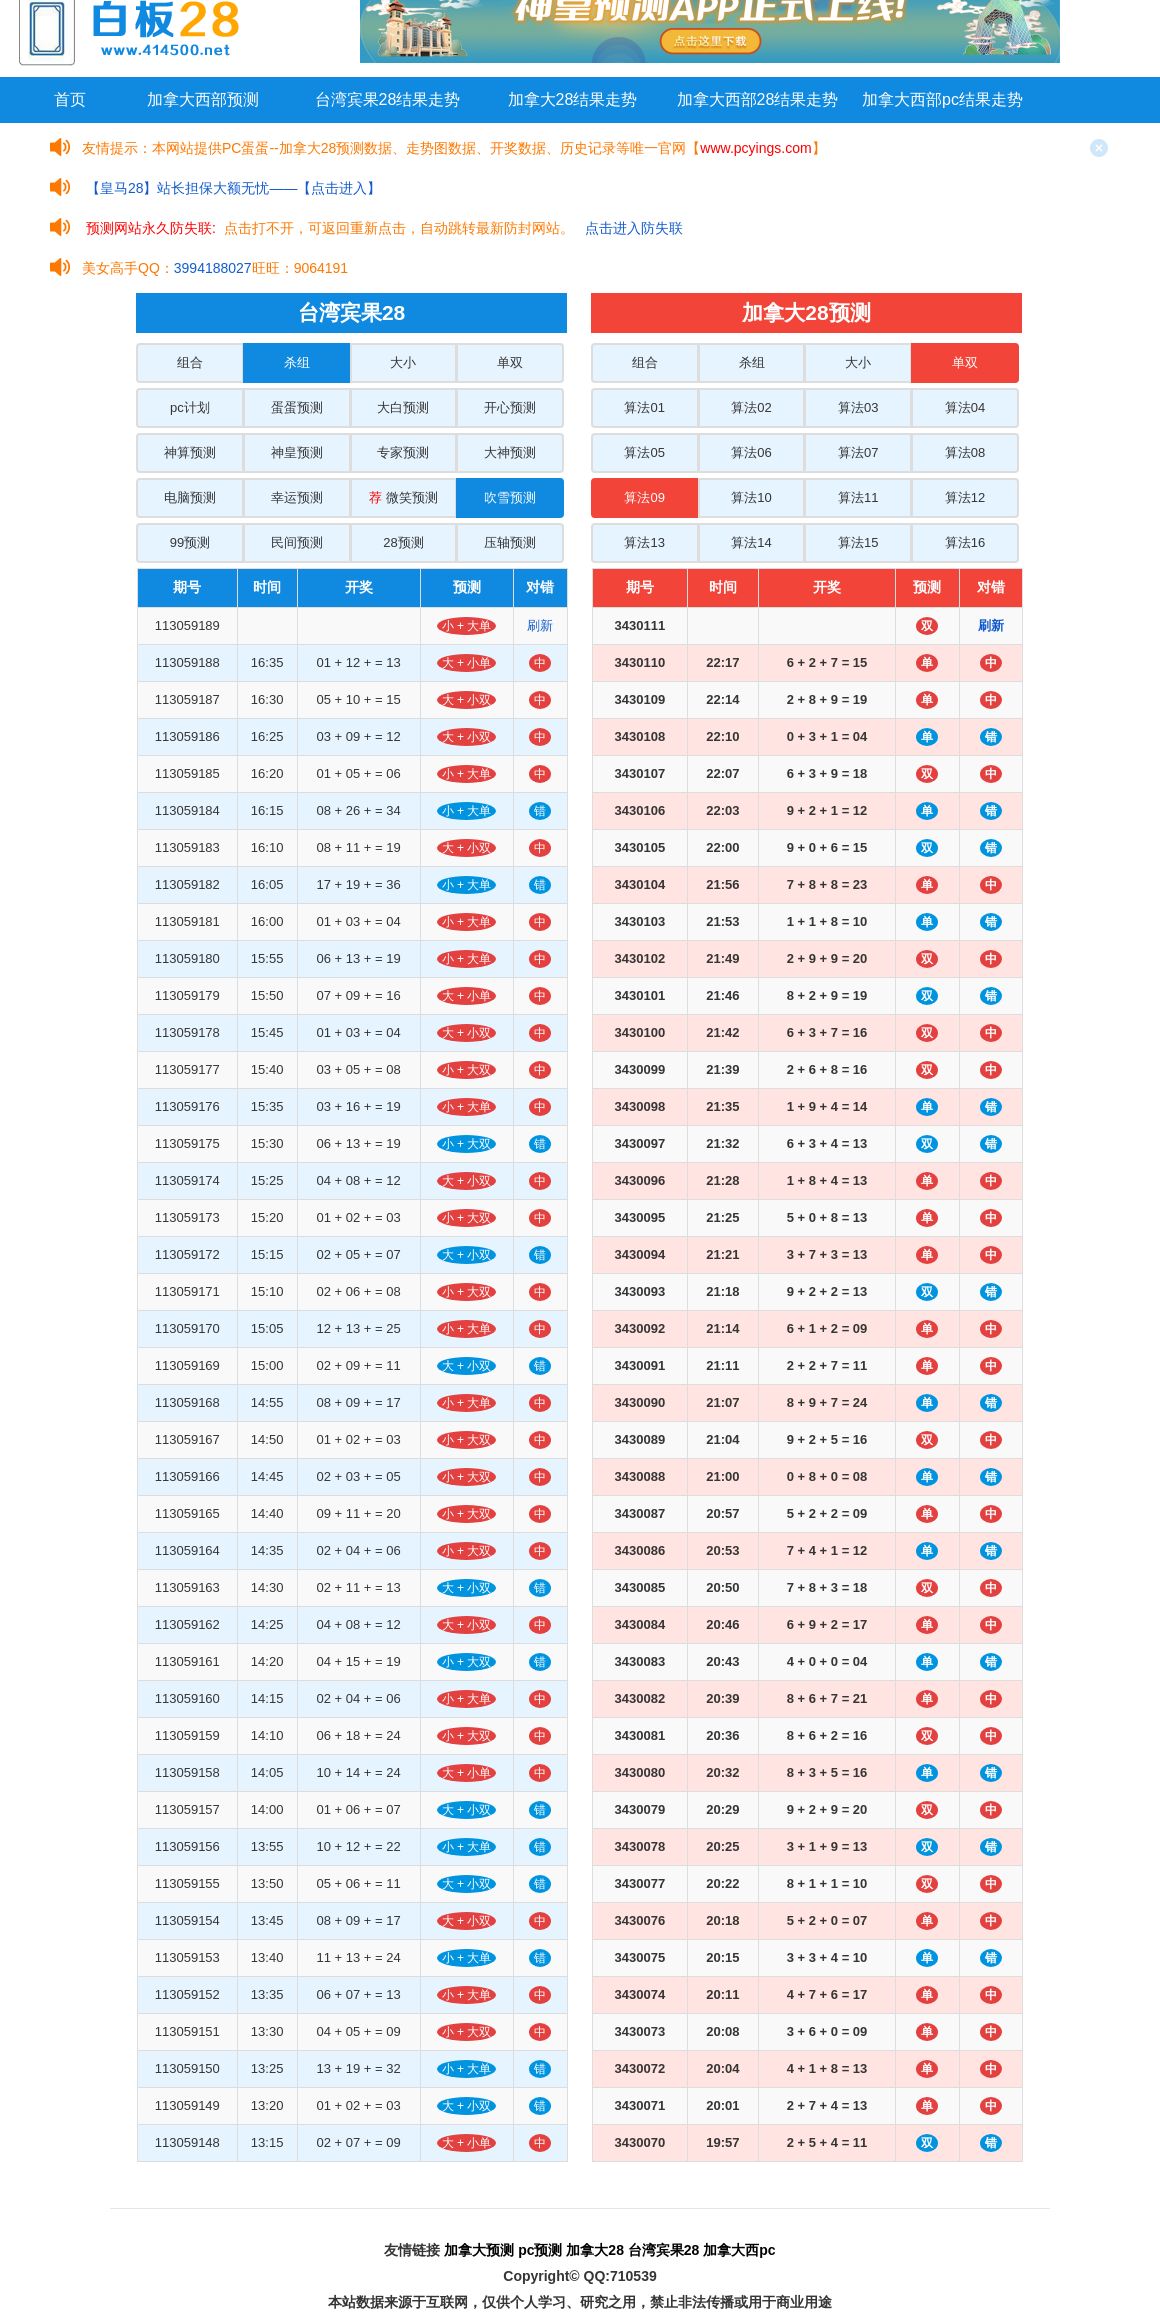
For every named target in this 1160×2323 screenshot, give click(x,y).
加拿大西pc (739, 2250)
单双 (510, 362)
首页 (70, 99)
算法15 (858, 542)
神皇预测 (297, 452)
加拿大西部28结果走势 (758, 99)
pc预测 (540, 2250)
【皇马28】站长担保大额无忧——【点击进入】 (234, 188)
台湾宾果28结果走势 (388, 99)
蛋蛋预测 (297, 407)
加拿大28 (595, 2250)
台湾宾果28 (664, 2250)
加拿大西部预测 (203, 99)
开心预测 (510, 407)
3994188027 (213, 268)
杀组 (297, 362)
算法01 (644, 407)
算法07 (858, 452)
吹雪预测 (510, 497)
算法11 (858, 497)
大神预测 (510, 452)
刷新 (540, 625)
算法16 (965, 542)
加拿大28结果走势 (573, 99)
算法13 (644, 542)
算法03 (858, 407)
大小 (403, 362)
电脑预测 (190, 497)
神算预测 (190, 452)
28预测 (403, 542)
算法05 (644, 452)
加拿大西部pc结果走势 (942, 99)
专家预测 (403, 452)
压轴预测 (510, 542)
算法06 (751, 452)
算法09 (644, 497)
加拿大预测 (479, 2250)
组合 (190, 362)
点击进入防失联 (634, 228)
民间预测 (297, 542)
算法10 (751, 497)
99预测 (190, 542)
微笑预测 (403, 497)
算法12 (965, 497)
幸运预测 (297, 497)
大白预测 (403, 407)
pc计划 (190, 407)
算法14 (751, 542)
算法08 (965, 452)
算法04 (965, 407)
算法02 (751, 407)
